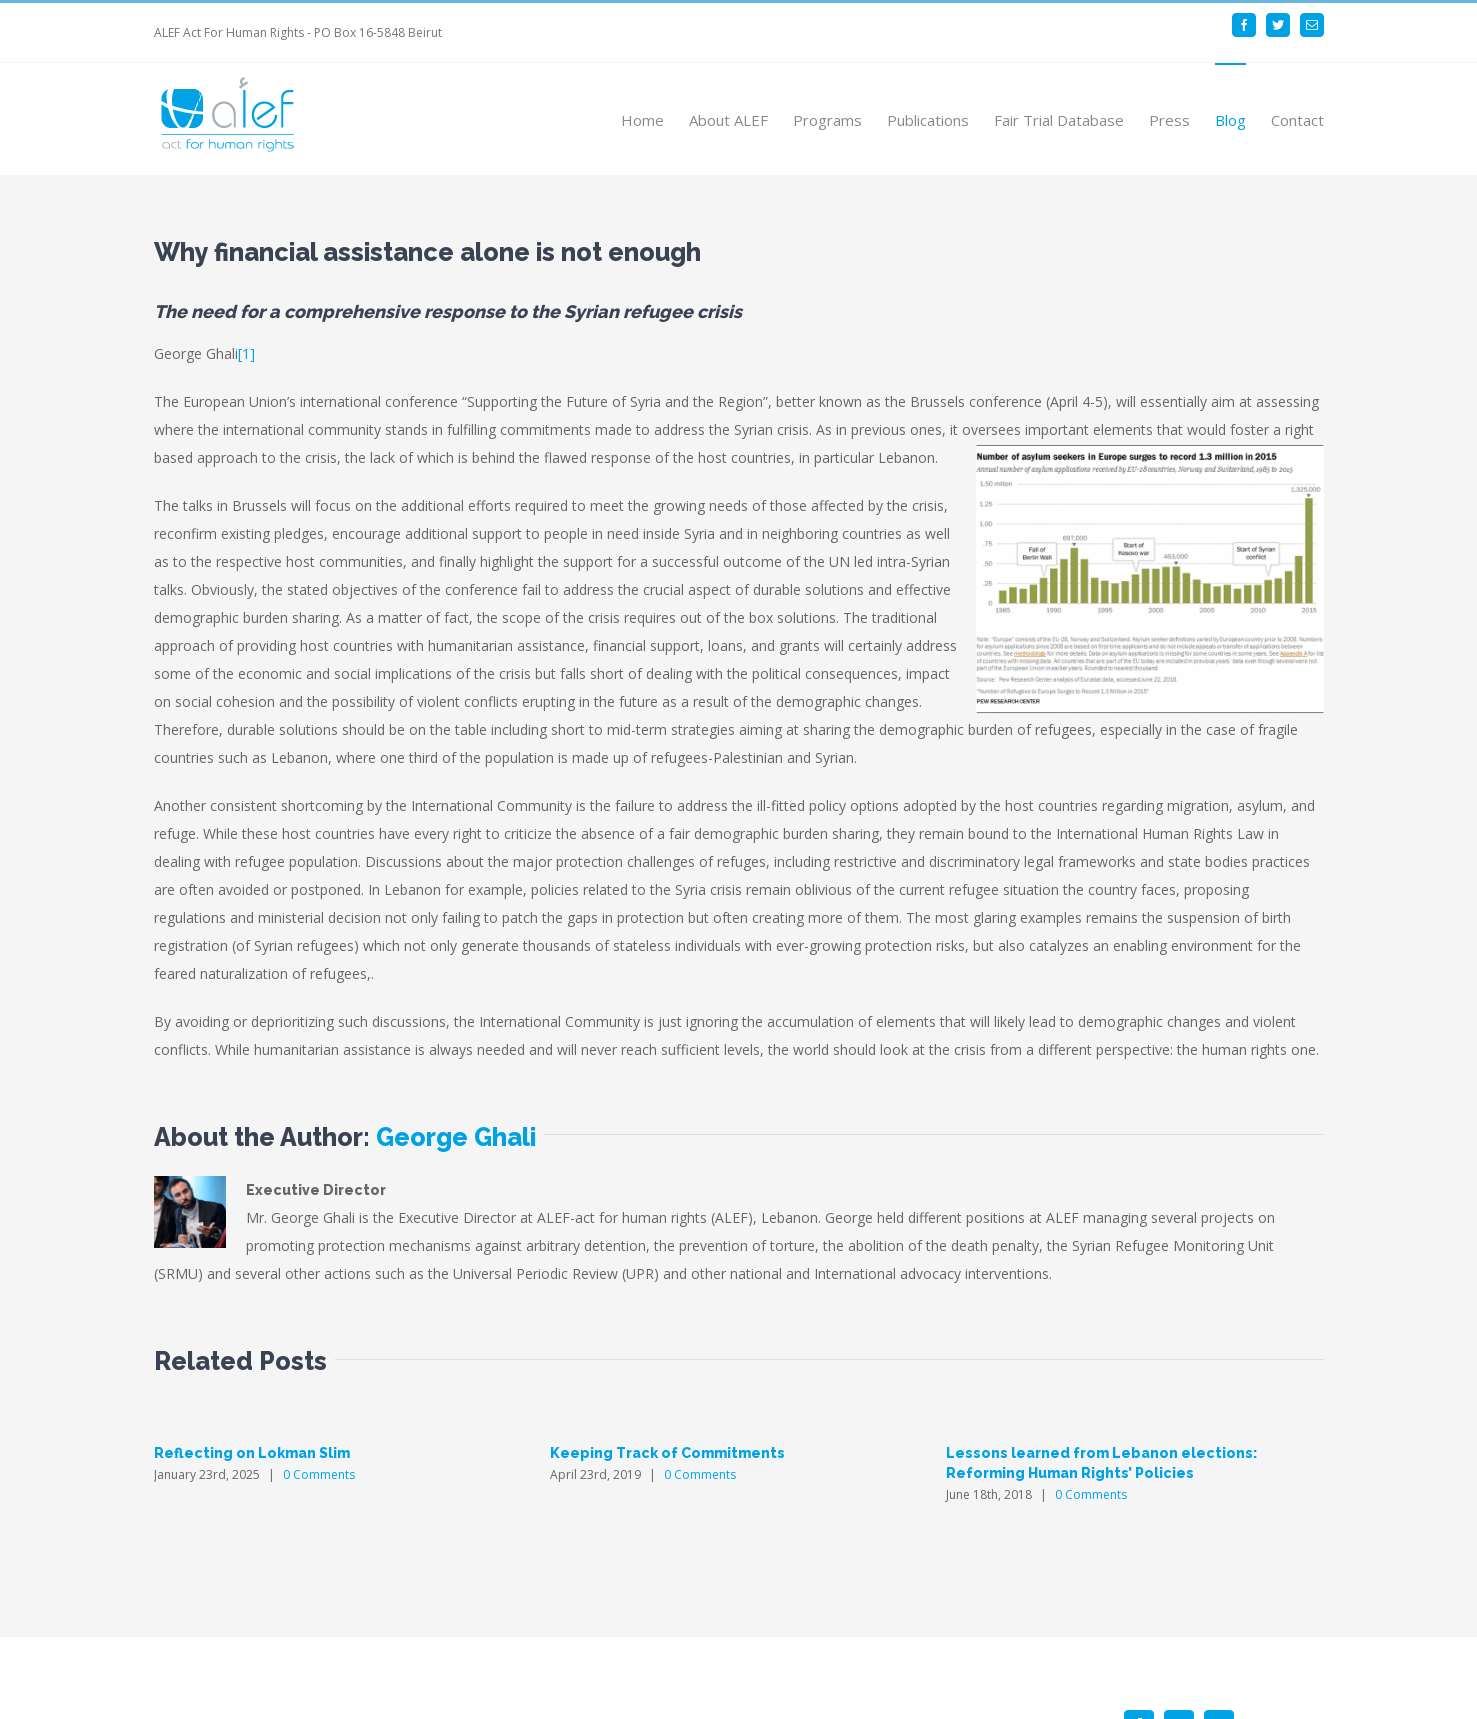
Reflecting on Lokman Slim (252, 1453)
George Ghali (456, 1137)
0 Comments (319, 1474)
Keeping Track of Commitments (667, 1453)
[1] (246, 353)
